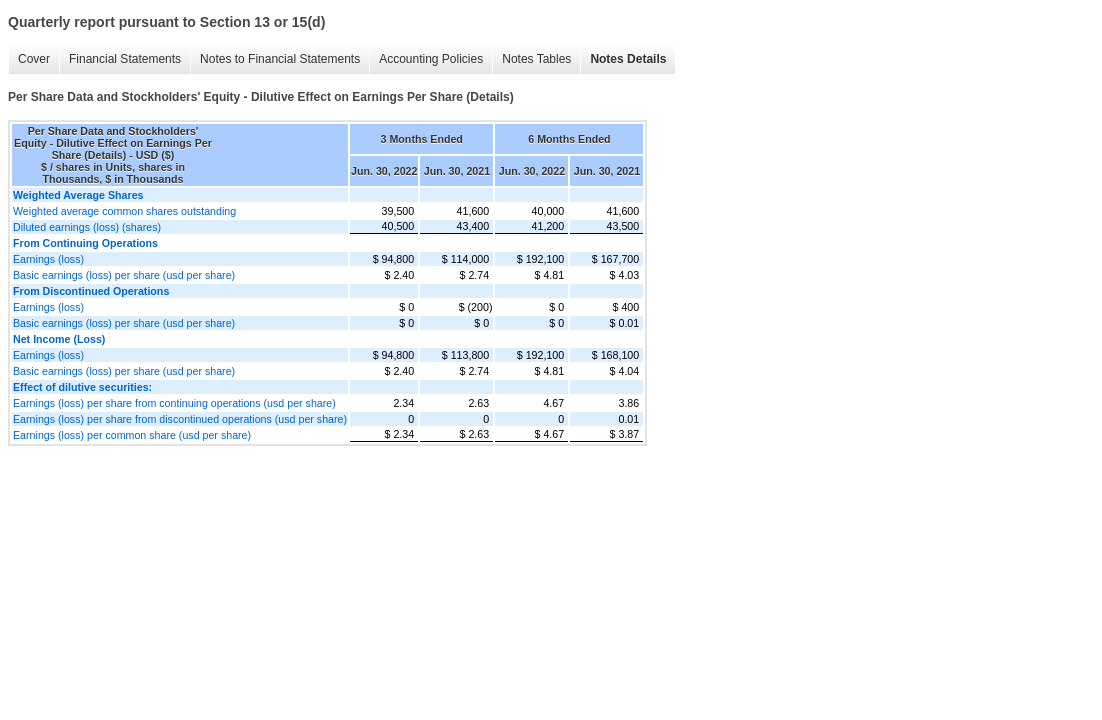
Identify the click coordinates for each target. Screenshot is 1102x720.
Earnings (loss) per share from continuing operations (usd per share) (174, 403)
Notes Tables (536, 59)
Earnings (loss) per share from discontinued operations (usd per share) (180, 419)
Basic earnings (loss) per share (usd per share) (124, 275)
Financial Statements (125, 59)
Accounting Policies (431, 59)
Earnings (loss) (48, 259)
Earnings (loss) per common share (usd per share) (132, 435)
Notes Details (628, 59)
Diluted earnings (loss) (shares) (87, 227)
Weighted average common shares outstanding (124, 211)
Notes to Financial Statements (280, 59)
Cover (34, 59)
